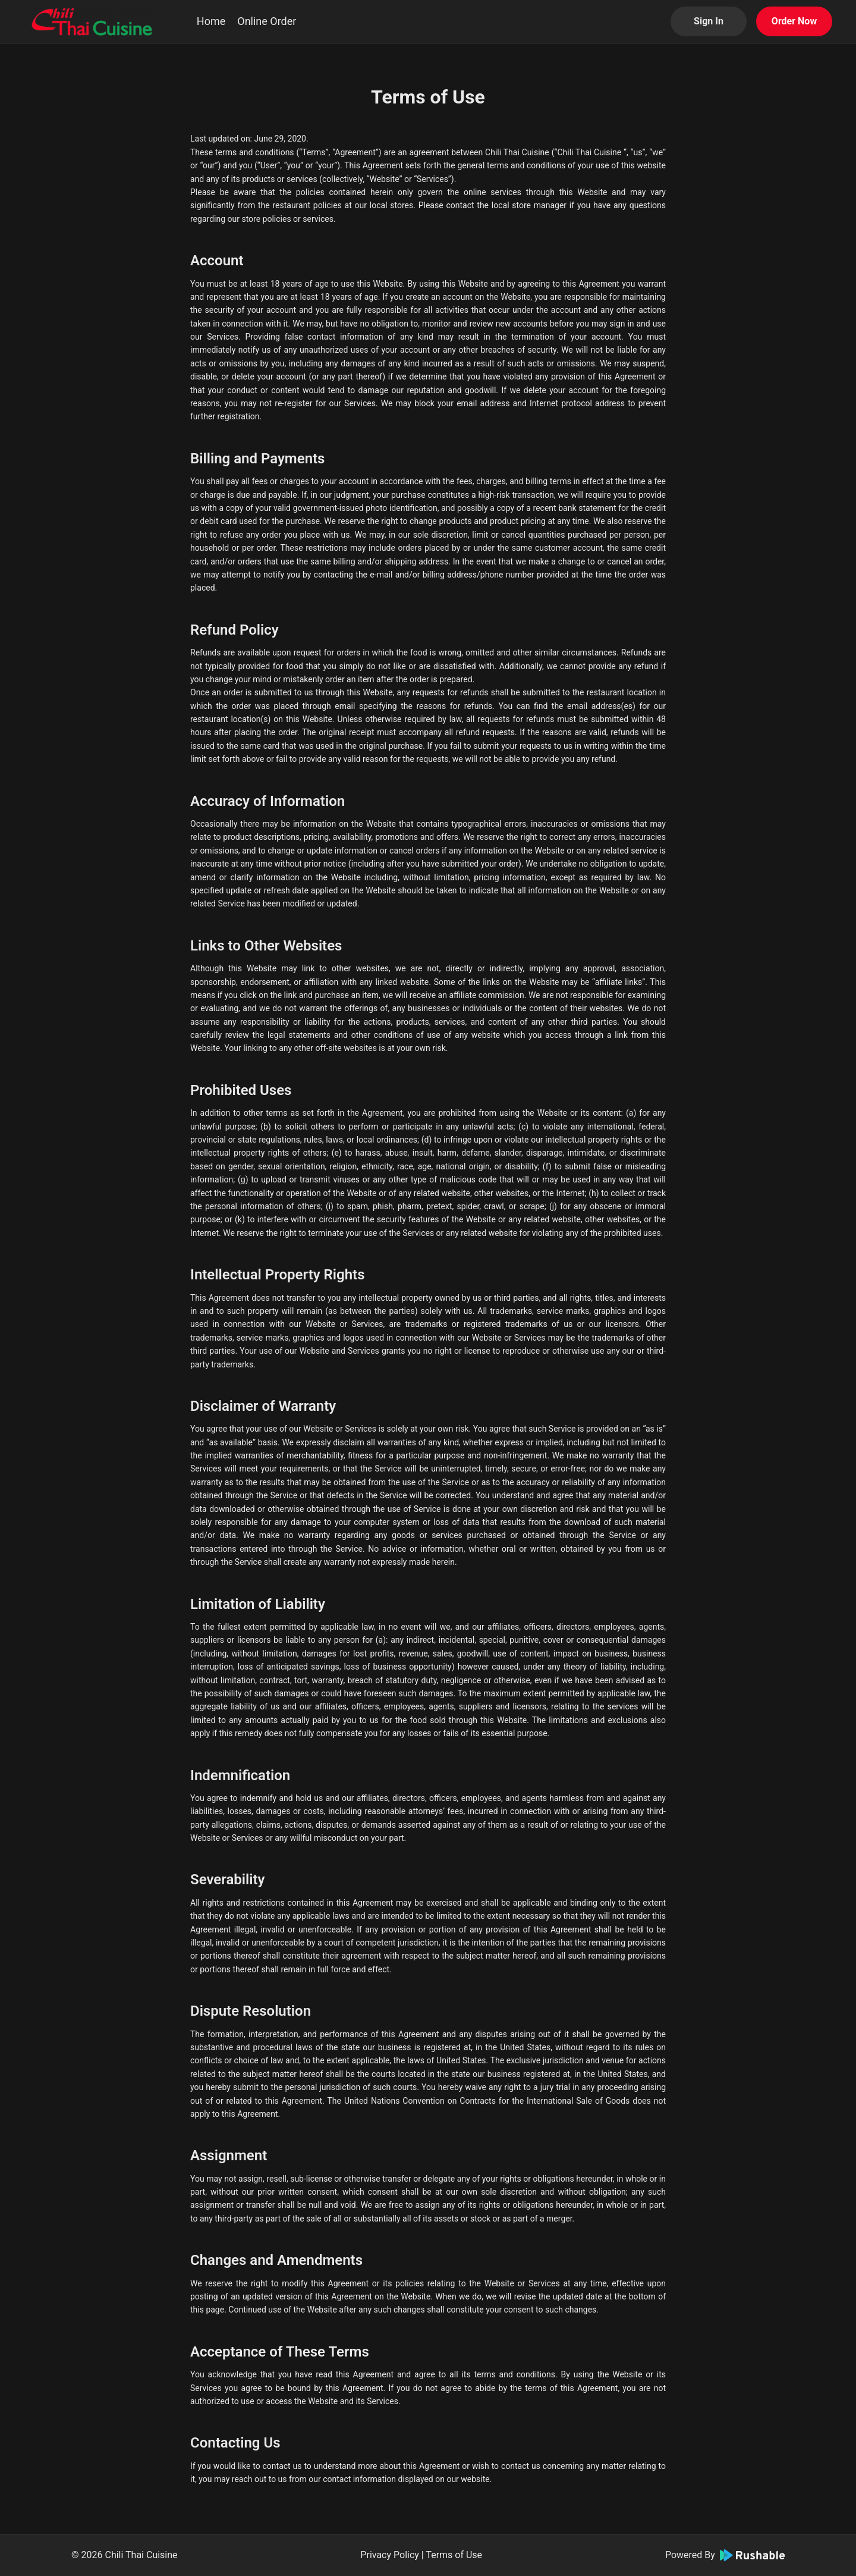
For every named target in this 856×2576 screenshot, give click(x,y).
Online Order (266, 21)
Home (211, 21)
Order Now (794, 21)
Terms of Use (454, 2555)
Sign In (708, 21)
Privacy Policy (389, 2555)
